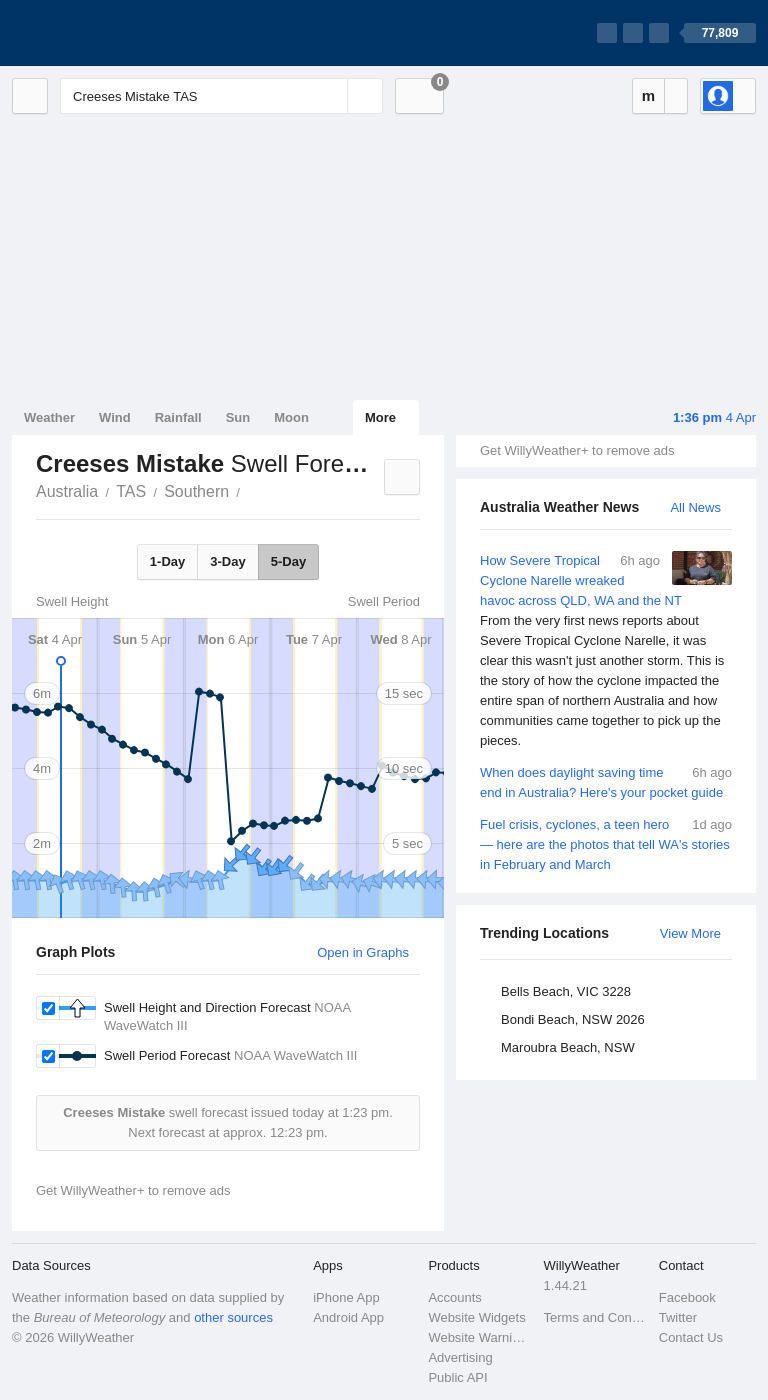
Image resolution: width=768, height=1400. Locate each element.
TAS (131, 491)
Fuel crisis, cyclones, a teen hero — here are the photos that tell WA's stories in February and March (606, 843)
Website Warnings (479, 1337)
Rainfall (178, 417)
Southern (196, 491)
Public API (457, 1377)
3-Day (227, 561)
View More (690, 933)
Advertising (460, 1357)
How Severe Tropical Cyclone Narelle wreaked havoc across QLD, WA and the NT (606, 651)
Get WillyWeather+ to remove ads (577, 450)
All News (695, 507)
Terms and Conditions (595, 1317)
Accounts (454, 1297)
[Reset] (330, 96)
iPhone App (346, 1297)
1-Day (167, 561)
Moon (291, 417)
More (380, 417)
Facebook (687, 1297)
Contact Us (691, 1337)
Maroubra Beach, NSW (568, 1047)
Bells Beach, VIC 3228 (566, 991)
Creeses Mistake (251, 490)
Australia (67, 491)
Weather (49, 417)
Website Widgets (476, 1317)
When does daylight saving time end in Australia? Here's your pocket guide (606, 781)
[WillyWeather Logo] (106, 33)
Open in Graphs (363, 952)
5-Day (288, 561)
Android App (348, 1317)
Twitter (678, 1317)
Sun (238, 417)
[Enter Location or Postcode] (221, 96)
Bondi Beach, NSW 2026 (573, 1019)
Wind (115, 417)
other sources (233, 1317)
